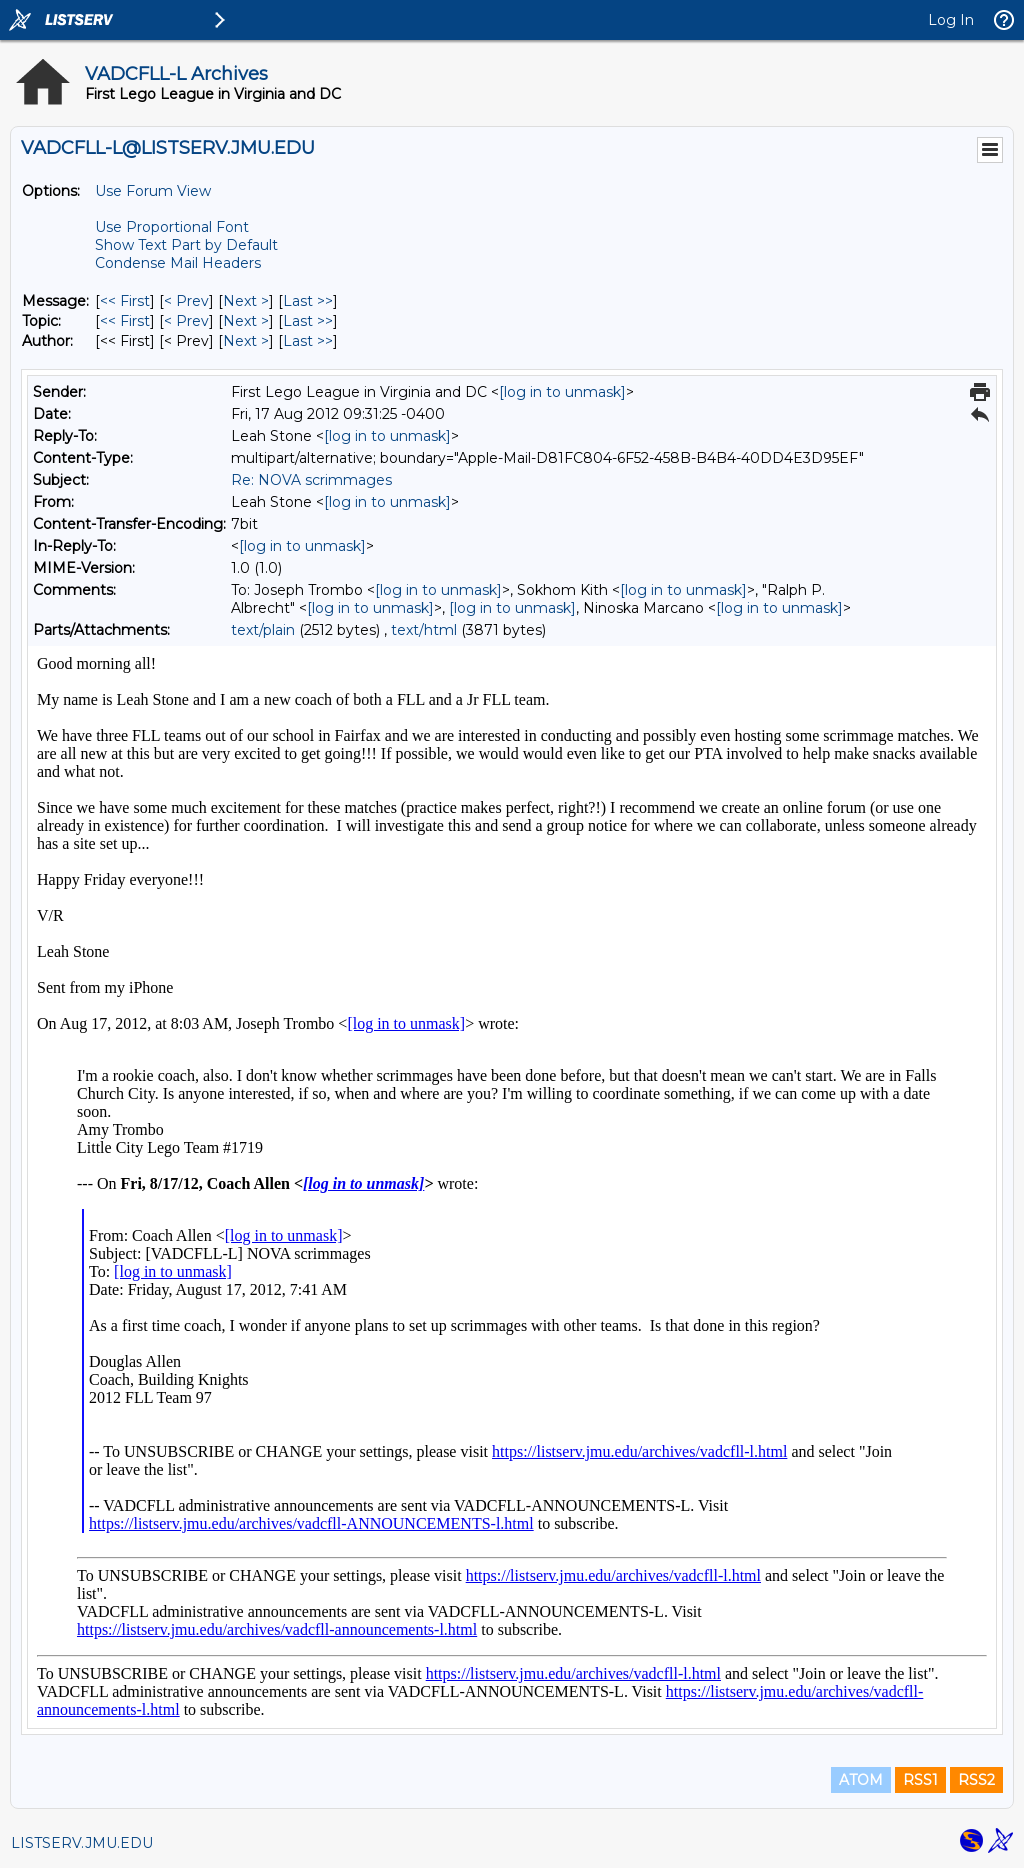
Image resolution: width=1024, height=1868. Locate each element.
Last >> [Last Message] (308, 301)
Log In (951, 20)
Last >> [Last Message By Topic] (308, 321)
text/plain (263, 630)
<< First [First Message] (125, 301)
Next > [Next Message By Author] (246, 341)
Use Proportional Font (172, 227)
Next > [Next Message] (246, 301)
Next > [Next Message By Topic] (246, 321)
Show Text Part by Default (186, 245)
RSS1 (920, 1780)
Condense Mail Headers (178, 263)
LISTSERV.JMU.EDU (82, 1843)
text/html (424, 630)
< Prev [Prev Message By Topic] (186, 321)
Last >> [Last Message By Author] (308, 341)
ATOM (861, 1780)
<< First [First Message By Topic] (125, 321)
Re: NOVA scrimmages (311, 480)
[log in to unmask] (562, 392)
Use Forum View (153, 191)
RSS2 (976, 1780)
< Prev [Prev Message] (186, 301)
